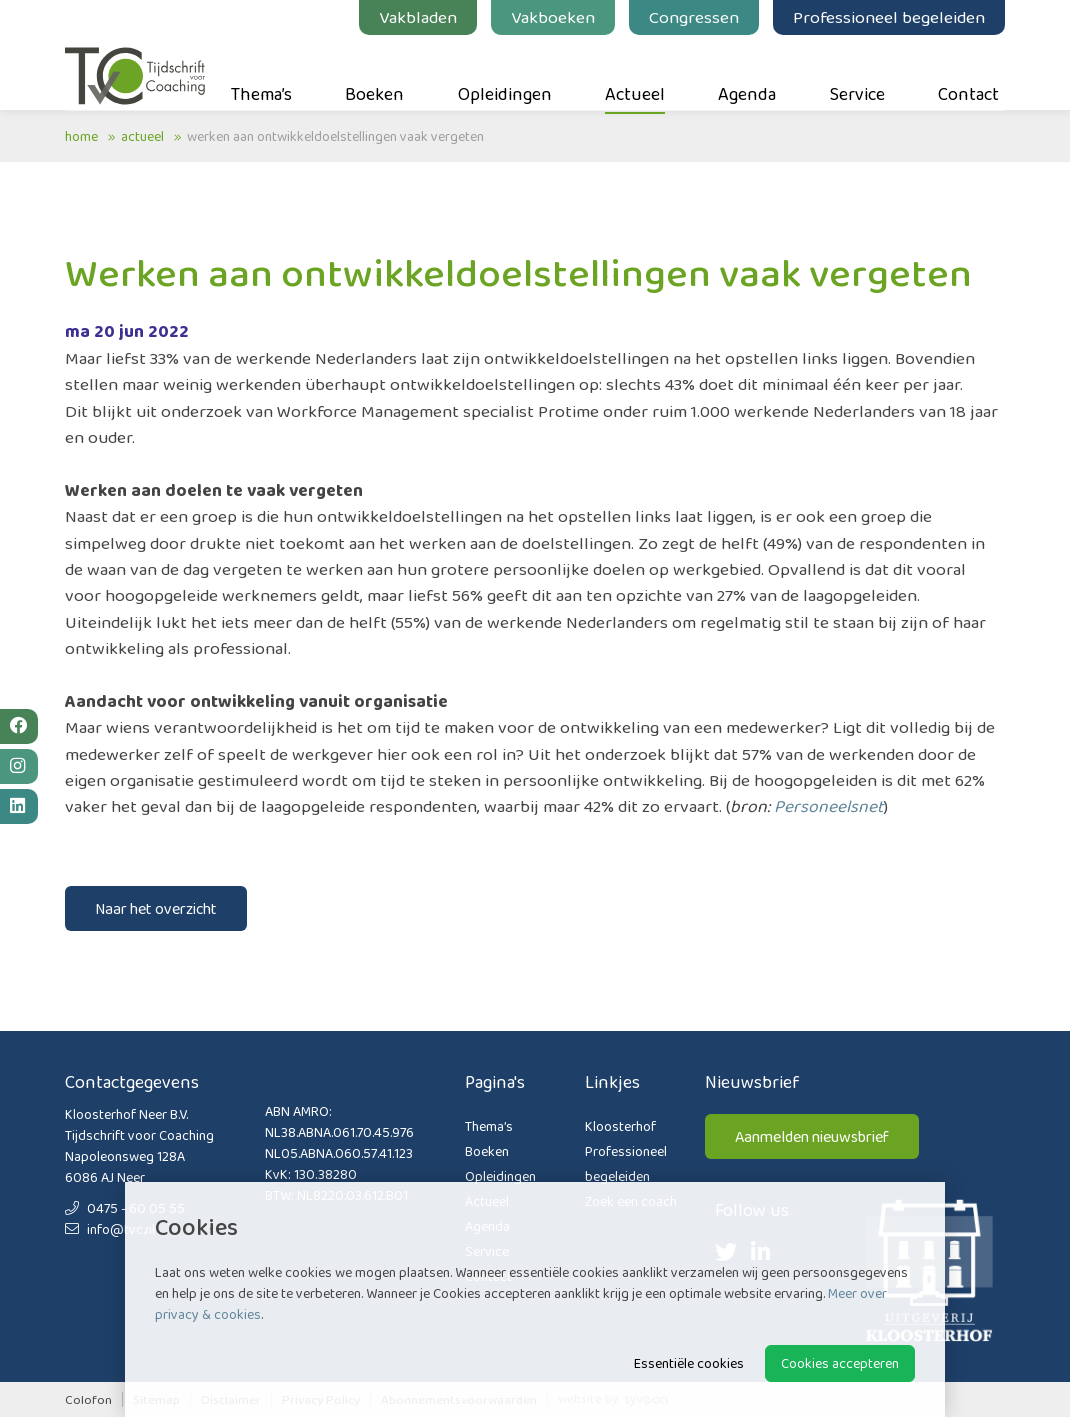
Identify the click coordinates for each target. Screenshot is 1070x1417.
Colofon (88, 1399)
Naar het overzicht (156, 908)
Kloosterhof (620, 1126)
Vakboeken (553, 17)
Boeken (374, 71)
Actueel (635, 71)
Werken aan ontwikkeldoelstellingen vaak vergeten (335, 136)
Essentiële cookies (689, 1363)
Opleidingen (505, 71)
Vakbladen (418, 17)
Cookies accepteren (840, 1363)
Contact (968, 71)
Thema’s (261, 71)
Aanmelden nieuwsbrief (812, 1136)
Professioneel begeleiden (889, 17)
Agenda (747, 71)
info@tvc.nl (110, 1229)
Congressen (694, 17)
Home (81, 136)
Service (857, 71)
